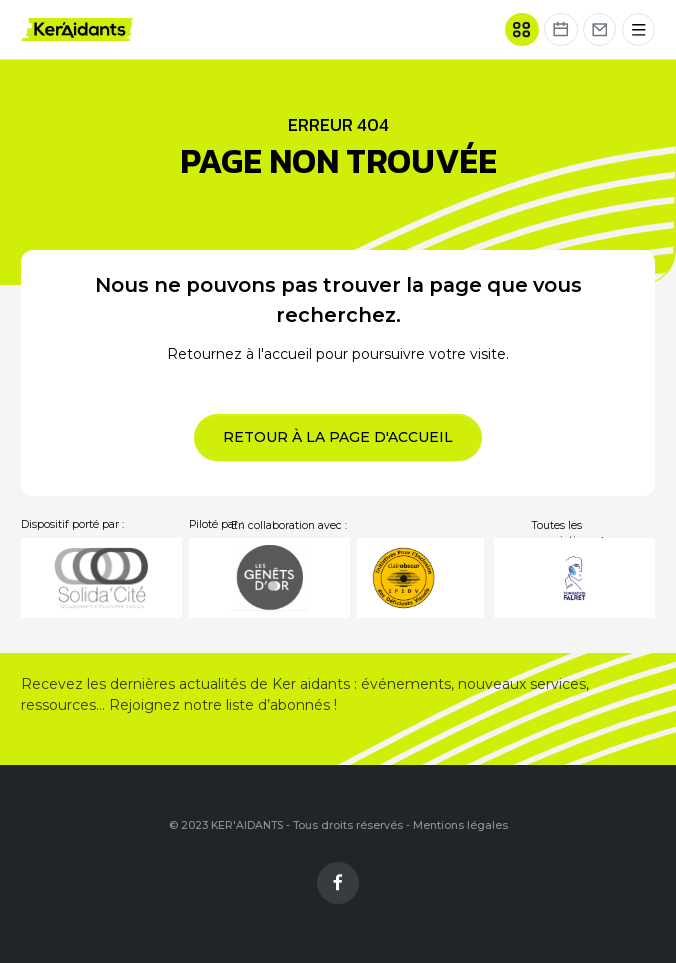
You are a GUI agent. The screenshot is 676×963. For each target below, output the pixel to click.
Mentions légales (460, 825)
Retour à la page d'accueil (338, 437)
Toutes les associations (570, 533)
